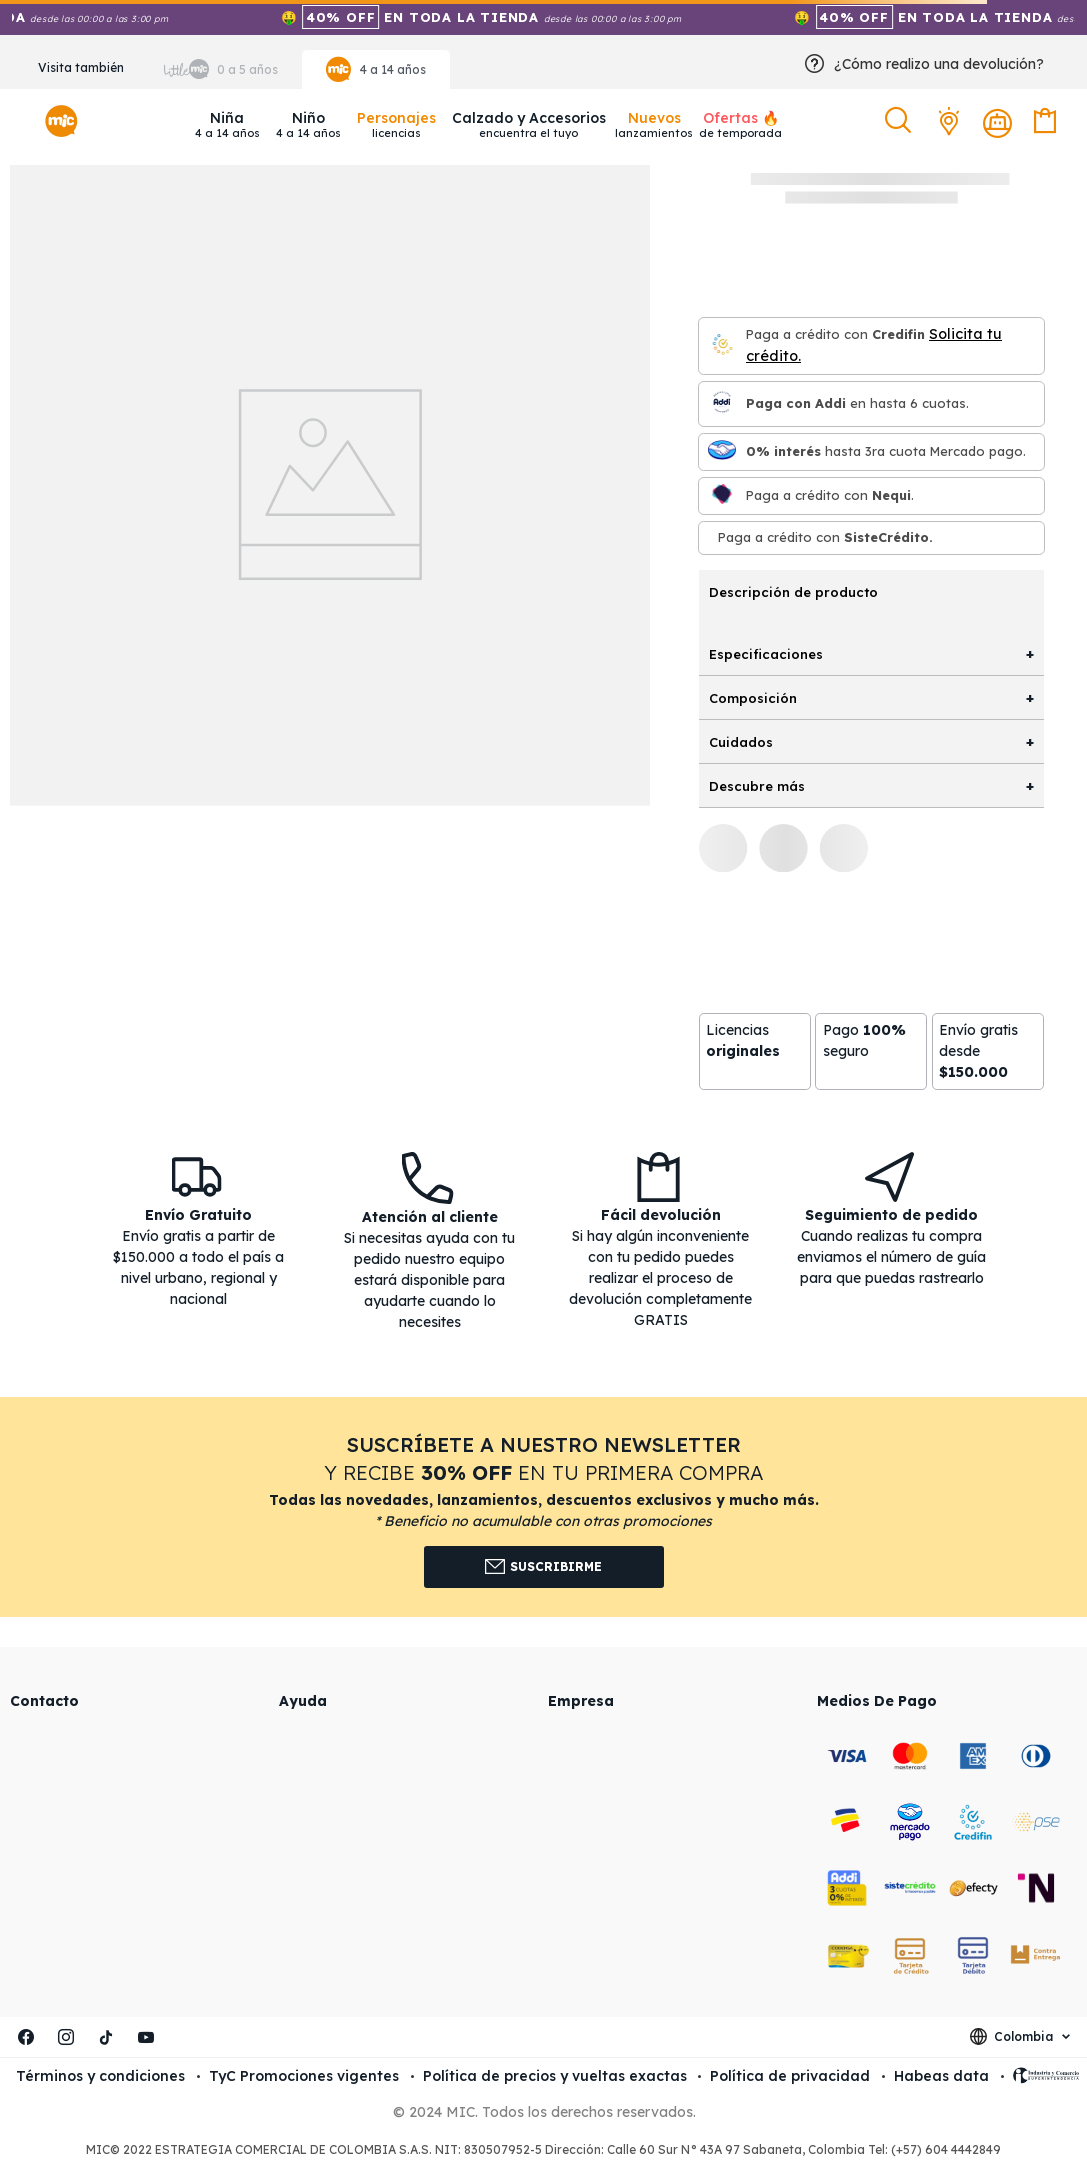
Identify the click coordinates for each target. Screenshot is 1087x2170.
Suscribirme (543, 1567)
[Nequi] (722, 495)
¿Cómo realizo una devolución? (939, 64)
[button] (900, 121)
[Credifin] (722, 345)
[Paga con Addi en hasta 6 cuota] (722, 403)
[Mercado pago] (722, 451)
